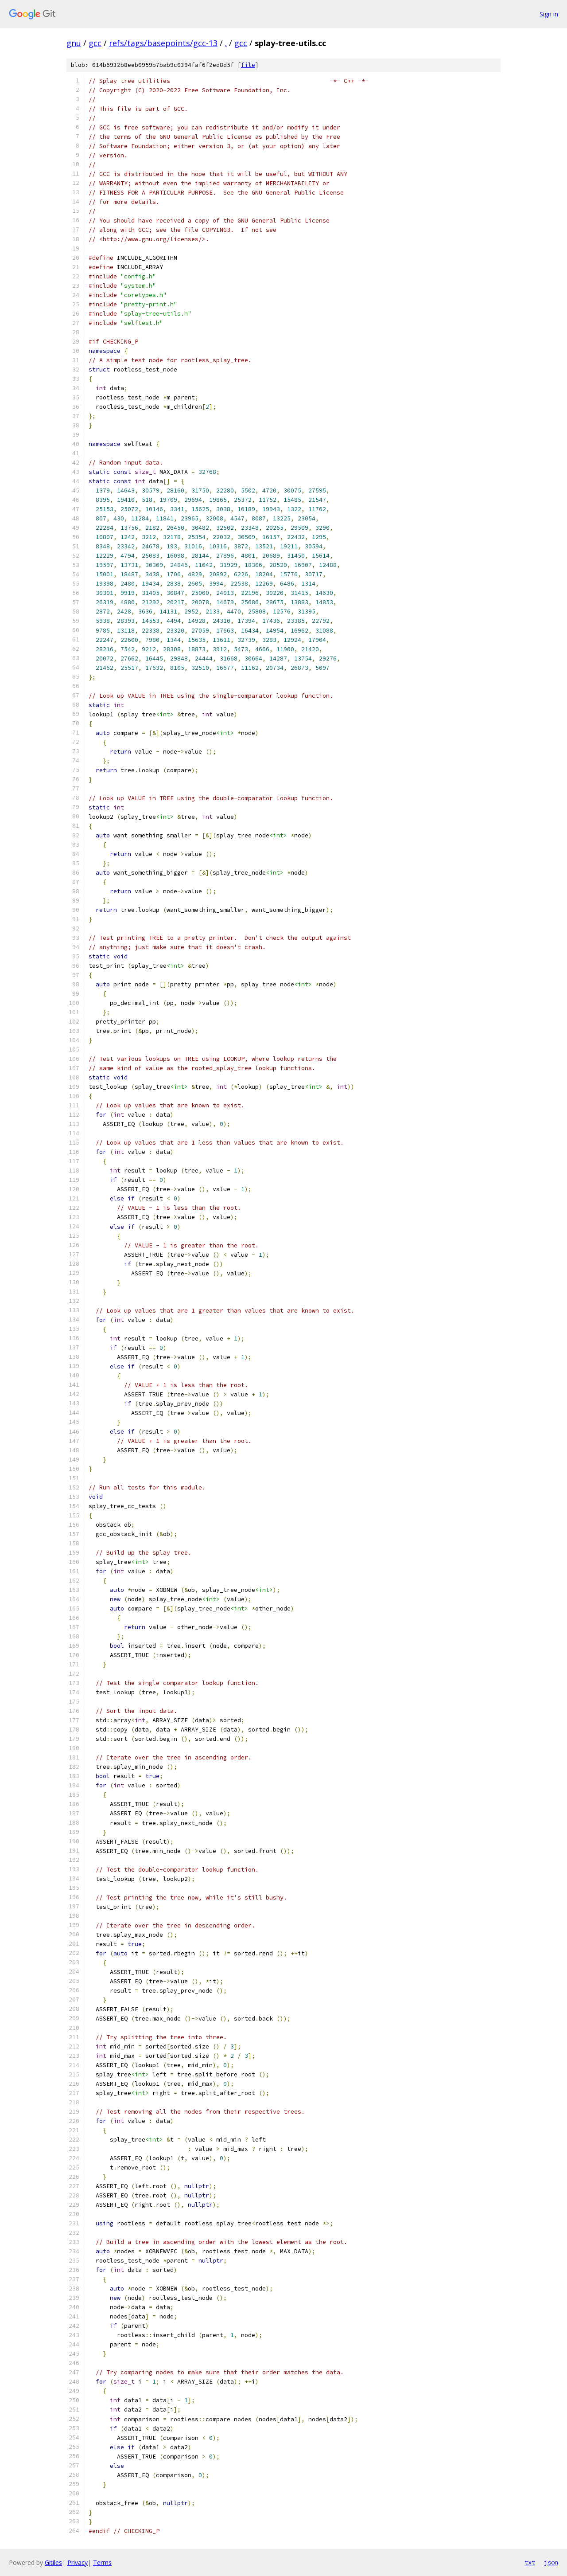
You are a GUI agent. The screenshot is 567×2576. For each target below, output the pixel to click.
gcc (95, 43)
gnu (73, 43)
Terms (102, 2562)
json (551, 2562)
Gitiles (53, 2562)
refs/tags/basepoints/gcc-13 (163, 43)
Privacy (77, 2562)
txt (529, 2562)
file (248, 65)
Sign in (549, 14)
